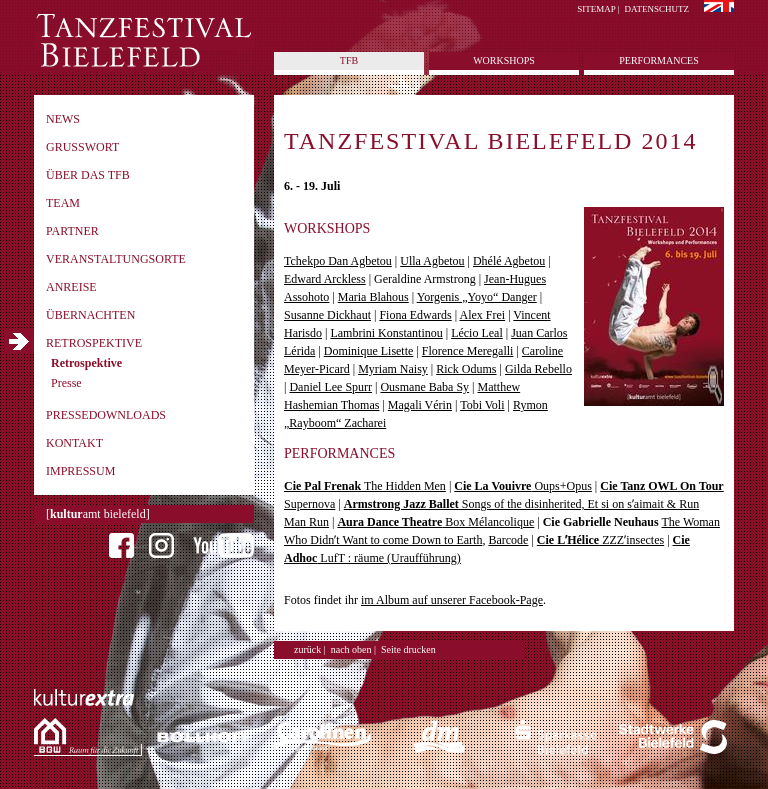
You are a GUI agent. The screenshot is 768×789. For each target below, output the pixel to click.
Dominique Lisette (369, 351)
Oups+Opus (523, 486)
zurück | (310, 649)
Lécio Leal (477, 333)
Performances (658, 60)
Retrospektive (94, 343)
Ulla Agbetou (432, 261)
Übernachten (90, 315)
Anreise (71, 287)
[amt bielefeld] (98, 514)
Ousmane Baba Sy (424, 387)
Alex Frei (482, 315)
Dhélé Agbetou (509, 261)
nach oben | (353, 649)
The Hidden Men (365, 486)
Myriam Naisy (393, 369)
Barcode (508, 540)
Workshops (504, 60)
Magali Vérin (420, 405)
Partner (72, 231)
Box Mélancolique (435, 522)
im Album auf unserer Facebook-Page (452, 600)
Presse (66, 383)
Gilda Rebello (538, 369)
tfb (349, 60)
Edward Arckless (325, 279)
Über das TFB (88, 175)
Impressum (80, 471)
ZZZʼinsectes (600, 540)
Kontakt (74, 443)
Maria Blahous (373, 297)
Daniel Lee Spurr (330, 387)
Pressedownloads (106, 415)
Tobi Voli (482, 405)
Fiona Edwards (415, 315)
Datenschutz (657, 9)
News (63, 119)
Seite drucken (408, 649)
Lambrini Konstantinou (386, 333)
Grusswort (82, 147)
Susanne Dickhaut (327, 315)
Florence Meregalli (468, 351)
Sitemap (596, 9)
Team (63, 203)
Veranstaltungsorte (116, 259)
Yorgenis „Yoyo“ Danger (477, 297)
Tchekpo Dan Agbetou (338, 261)
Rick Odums (466, 369)
